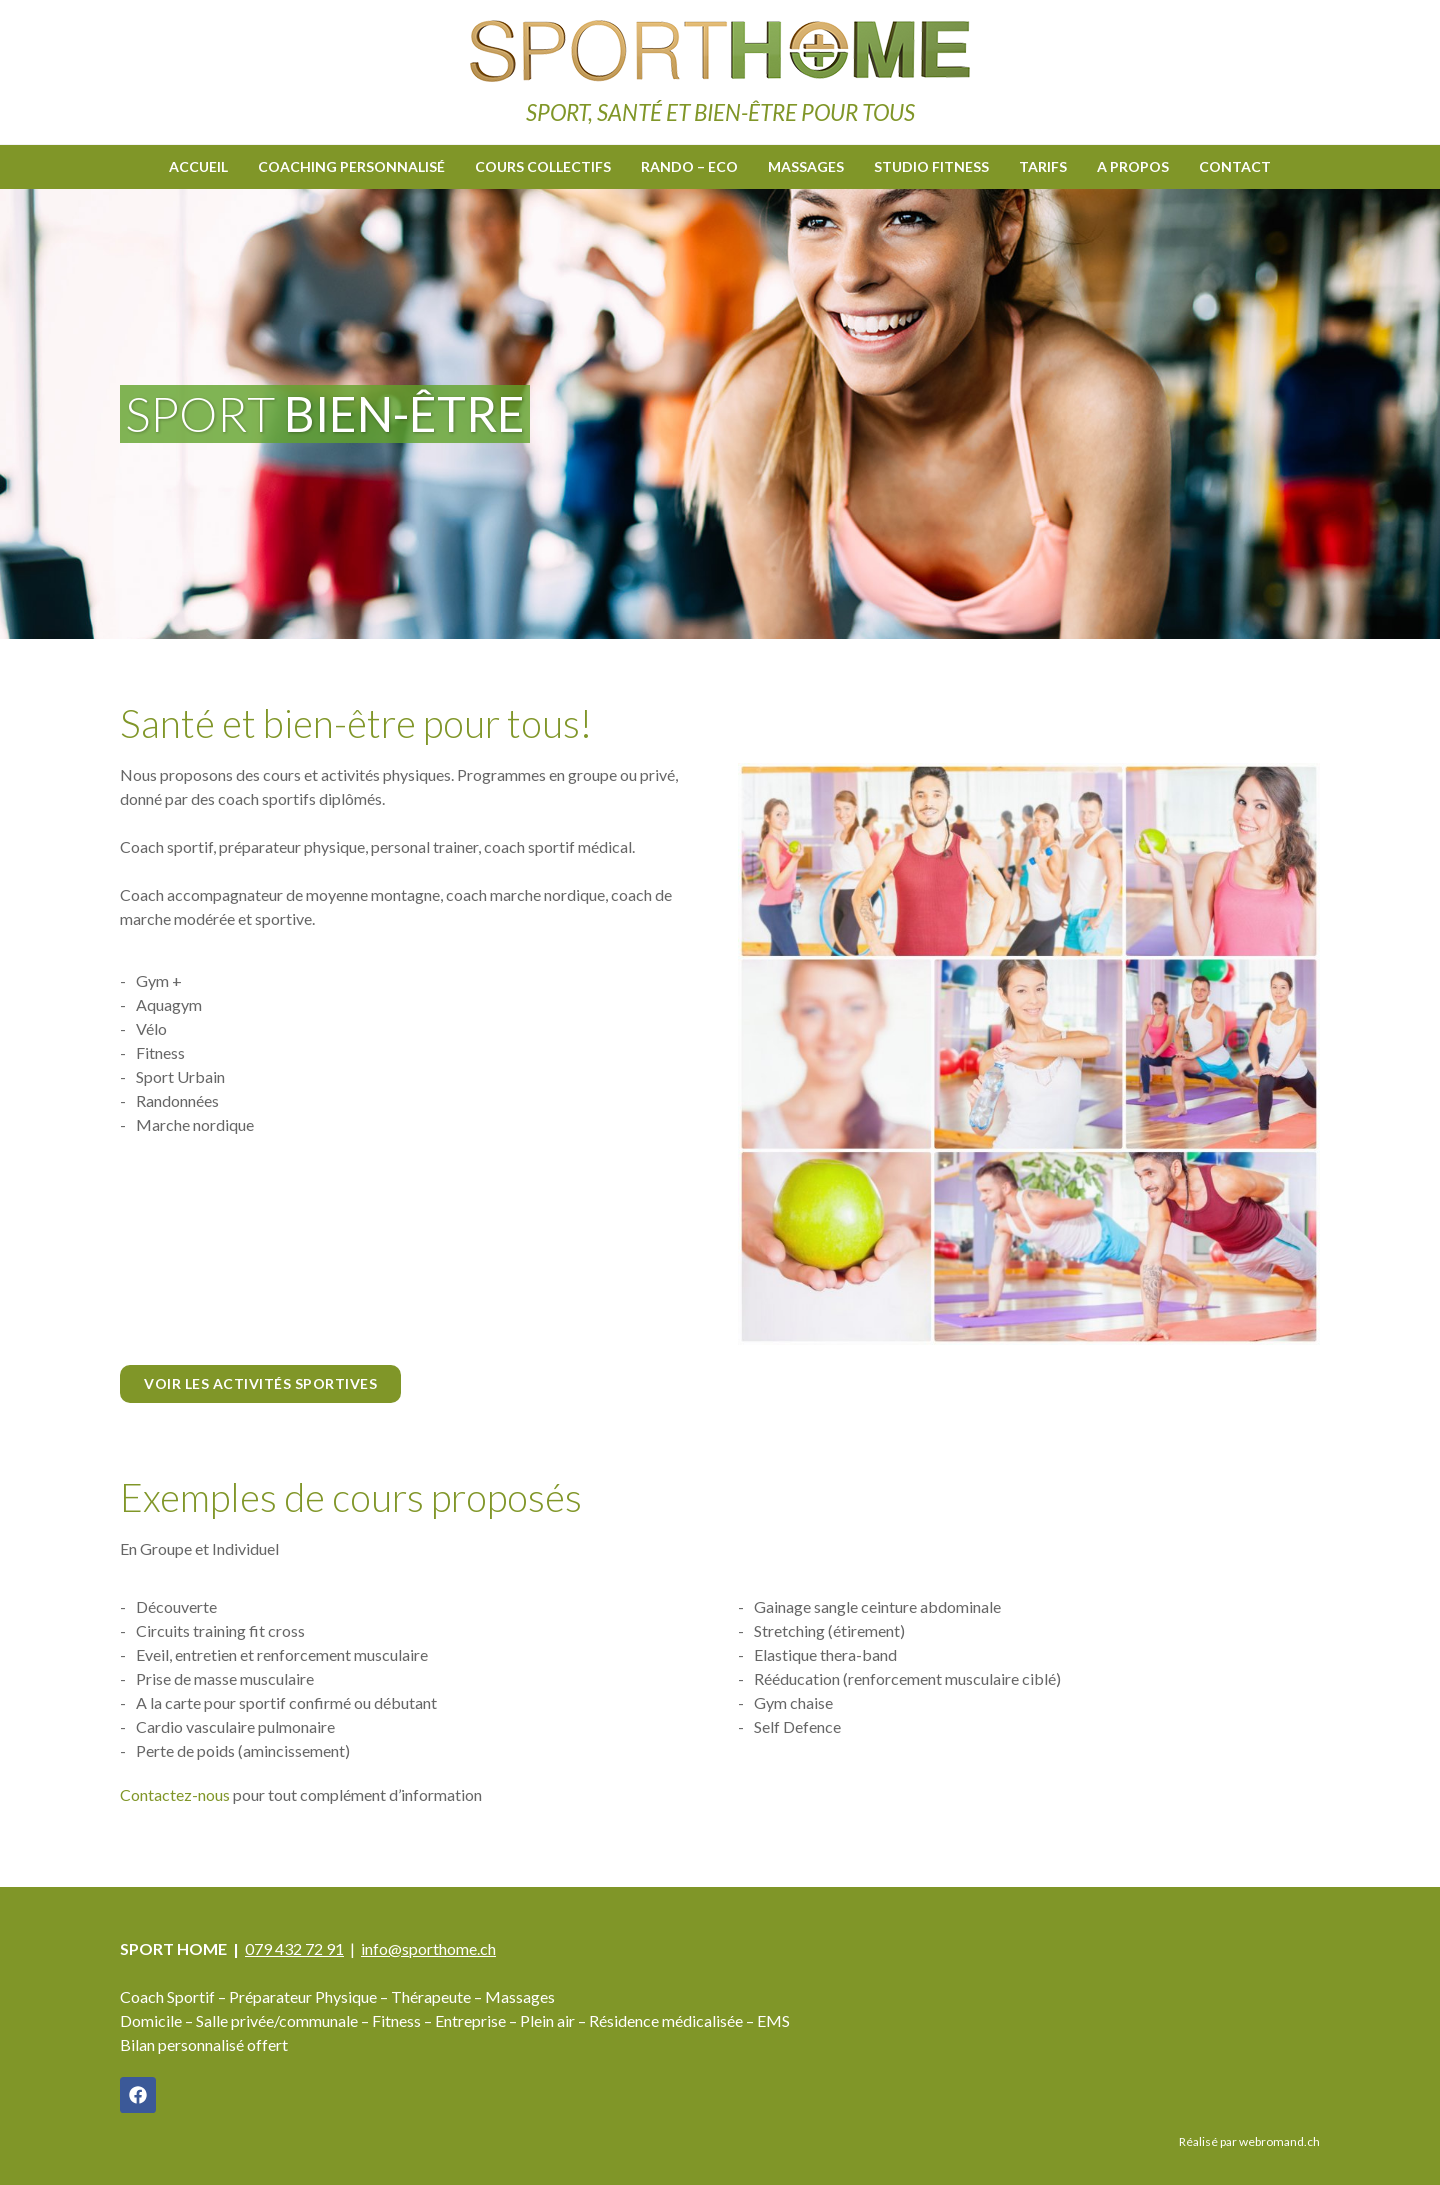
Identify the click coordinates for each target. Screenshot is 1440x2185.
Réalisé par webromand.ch (1249, 2140)
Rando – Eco (689, 165)
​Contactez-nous (175, 1793)
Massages (806, 165)
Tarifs (1043, 165)
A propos (1133, 165)
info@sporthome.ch (428, 1947)
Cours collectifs (543, 165)
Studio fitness (931, 165)
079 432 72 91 (294, 1947)
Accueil (198, 165)
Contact (1235, 165)
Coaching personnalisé (351, 165)
